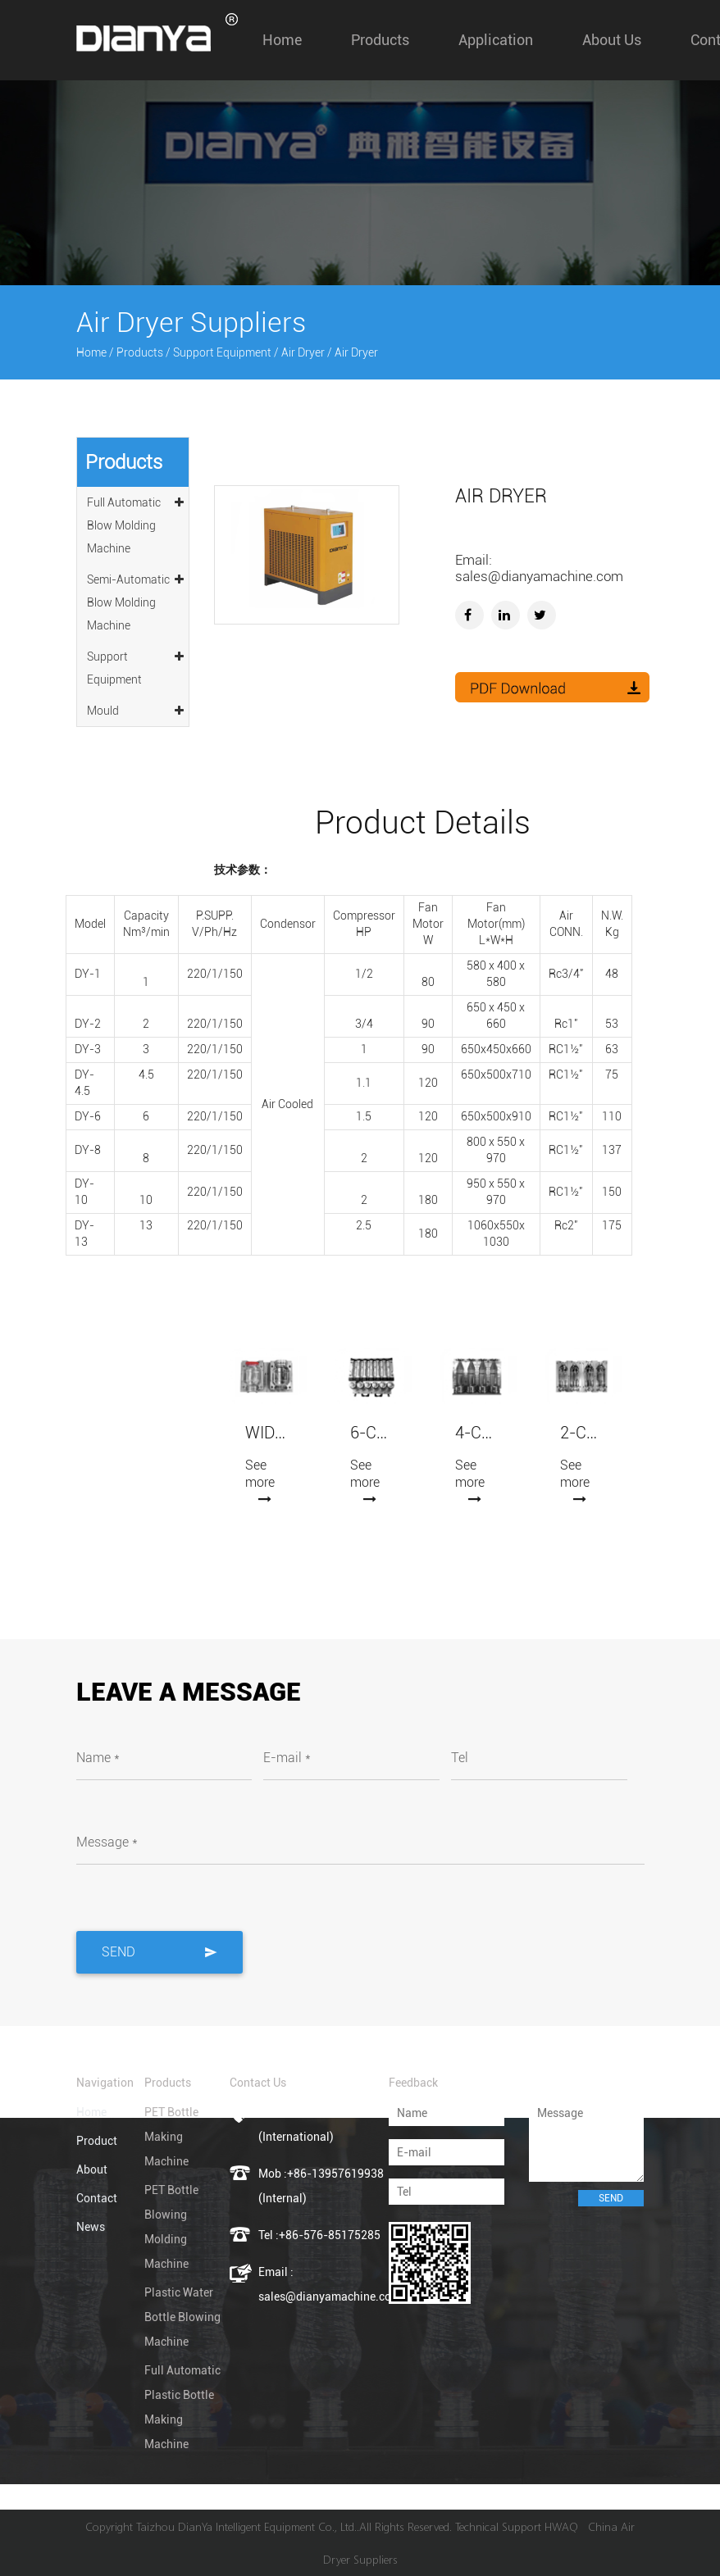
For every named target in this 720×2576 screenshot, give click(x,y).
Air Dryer (303, 352)
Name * (98, 1757)
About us (611, 39)
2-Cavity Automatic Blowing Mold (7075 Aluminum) (581, 1433)
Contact (96, 2198)
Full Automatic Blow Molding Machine (136, 523)
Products (380, 39)
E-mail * (287, 1757)
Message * (107, 1842)
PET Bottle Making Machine (171, 2137)
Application (495, 39)
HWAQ (561, 2526)
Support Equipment (222, 352)
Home (282, 39)
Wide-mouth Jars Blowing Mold (266, 1433)
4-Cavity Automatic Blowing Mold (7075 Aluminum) (476, 1433)
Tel (459, 1757)
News (90, 2226)
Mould (136, 708)
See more (260, 1481)
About (91, 2169)
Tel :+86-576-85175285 (319, 2235)
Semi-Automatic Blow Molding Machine (136, 600)
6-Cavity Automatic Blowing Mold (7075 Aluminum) (371, 1433)
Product (96, 2140)
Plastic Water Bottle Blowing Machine (182, 2317)
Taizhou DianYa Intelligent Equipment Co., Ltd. (246, 2526)
